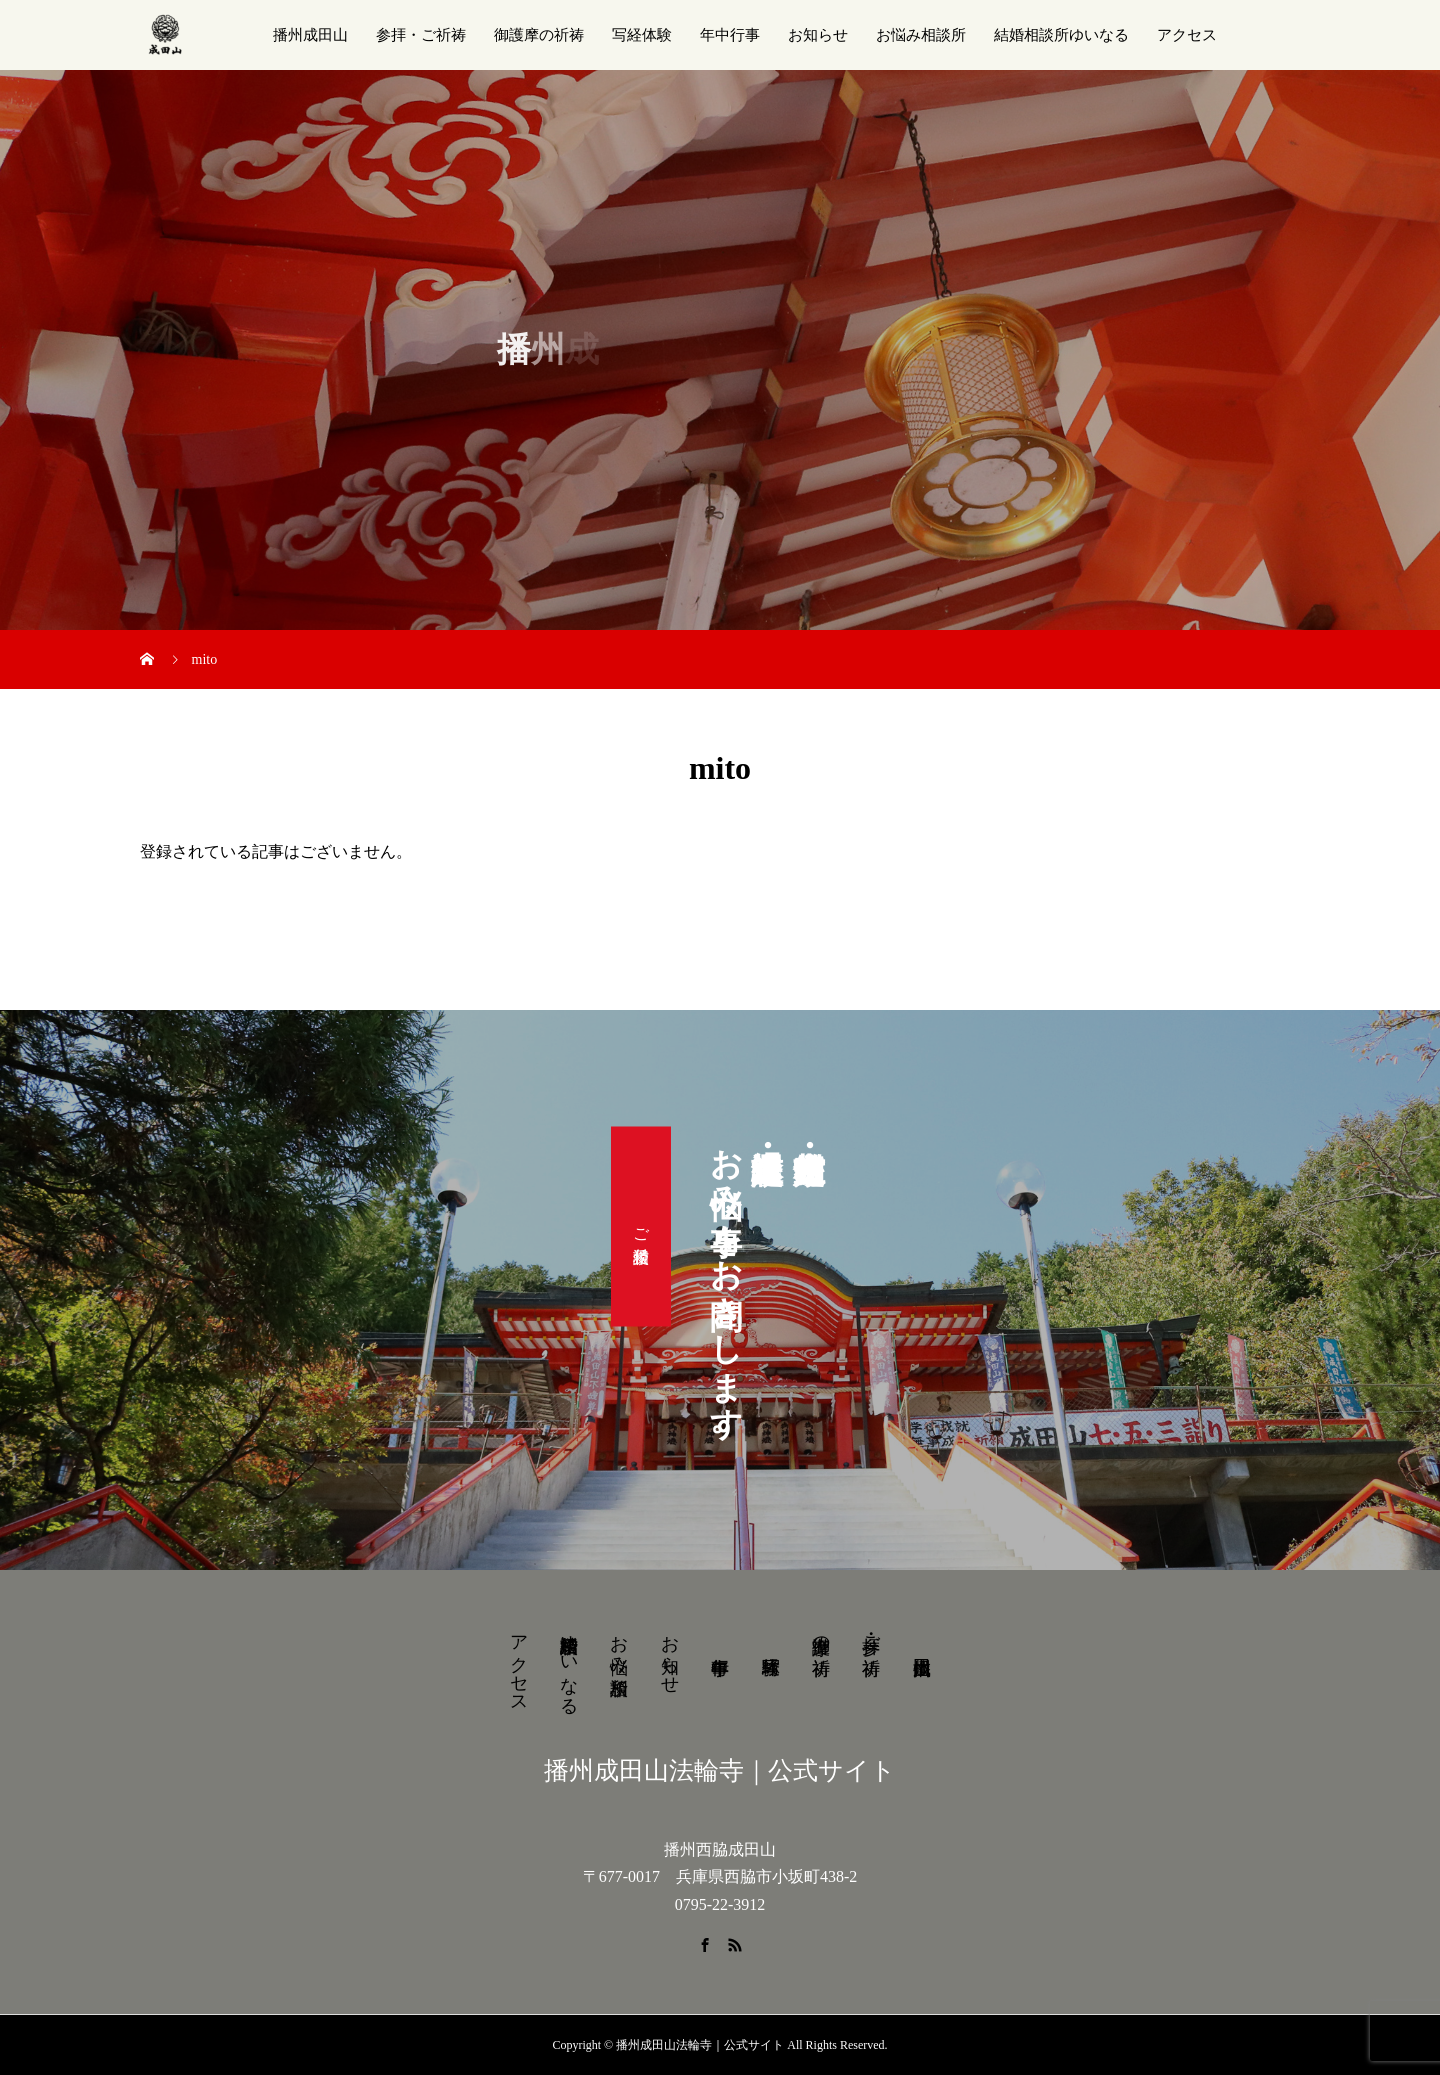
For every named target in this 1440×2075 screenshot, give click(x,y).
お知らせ (818, 35)
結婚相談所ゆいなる (1061, 35)
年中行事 (730, 35)
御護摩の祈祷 (539, 35)
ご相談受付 (641, 1226)
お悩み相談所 (921, 35)
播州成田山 (310, 35)
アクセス (1187, 35)
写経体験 (642, 35)
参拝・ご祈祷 (421, 35)
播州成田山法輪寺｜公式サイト (720, 1770)
